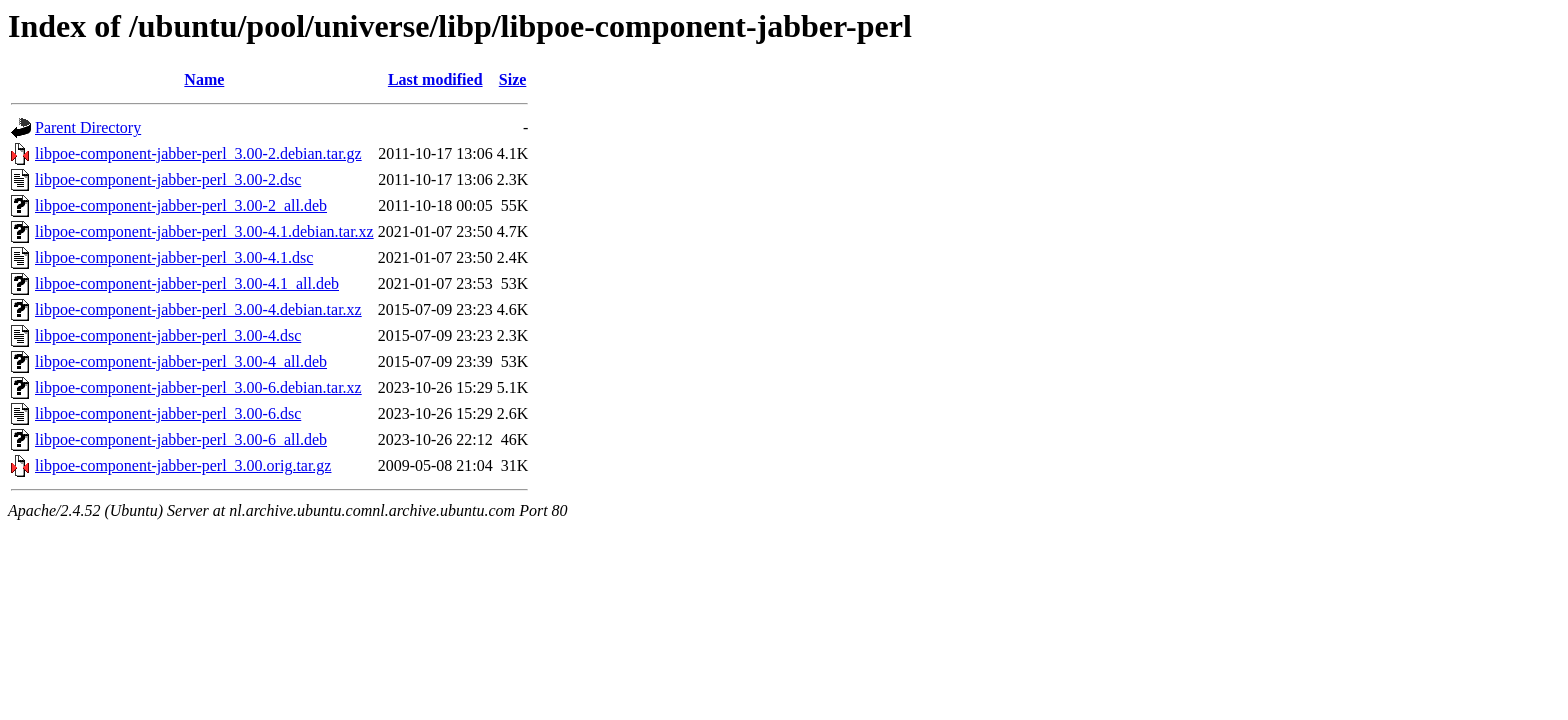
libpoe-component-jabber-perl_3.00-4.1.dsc (174, 257)
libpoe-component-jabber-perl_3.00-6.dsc (168, 413)
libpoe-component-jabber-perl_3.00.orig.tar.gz (183, 465)
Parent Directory (88, 127)
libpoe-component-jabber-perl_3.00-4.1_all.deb (187, 283)
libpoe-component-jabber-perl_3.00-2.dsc (168, 179)
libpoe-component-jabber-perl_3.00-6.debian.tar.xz (198, 387)
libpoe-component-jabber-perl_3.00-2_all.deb (181, 205)
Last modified (435, 79)
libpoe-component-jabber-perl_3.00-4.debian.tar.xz (198, 309)
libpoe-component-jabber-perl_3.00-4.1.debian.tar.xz (204, 231)
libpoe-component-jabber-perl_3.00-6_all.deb (181, 439)
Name (204, 79)
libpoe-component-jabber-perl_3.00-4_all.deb (181, 361)
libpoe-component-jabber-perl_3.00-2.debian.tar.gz (198, 153)
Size (513, 79)
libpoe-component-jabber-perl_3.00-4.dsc (168, 335)
